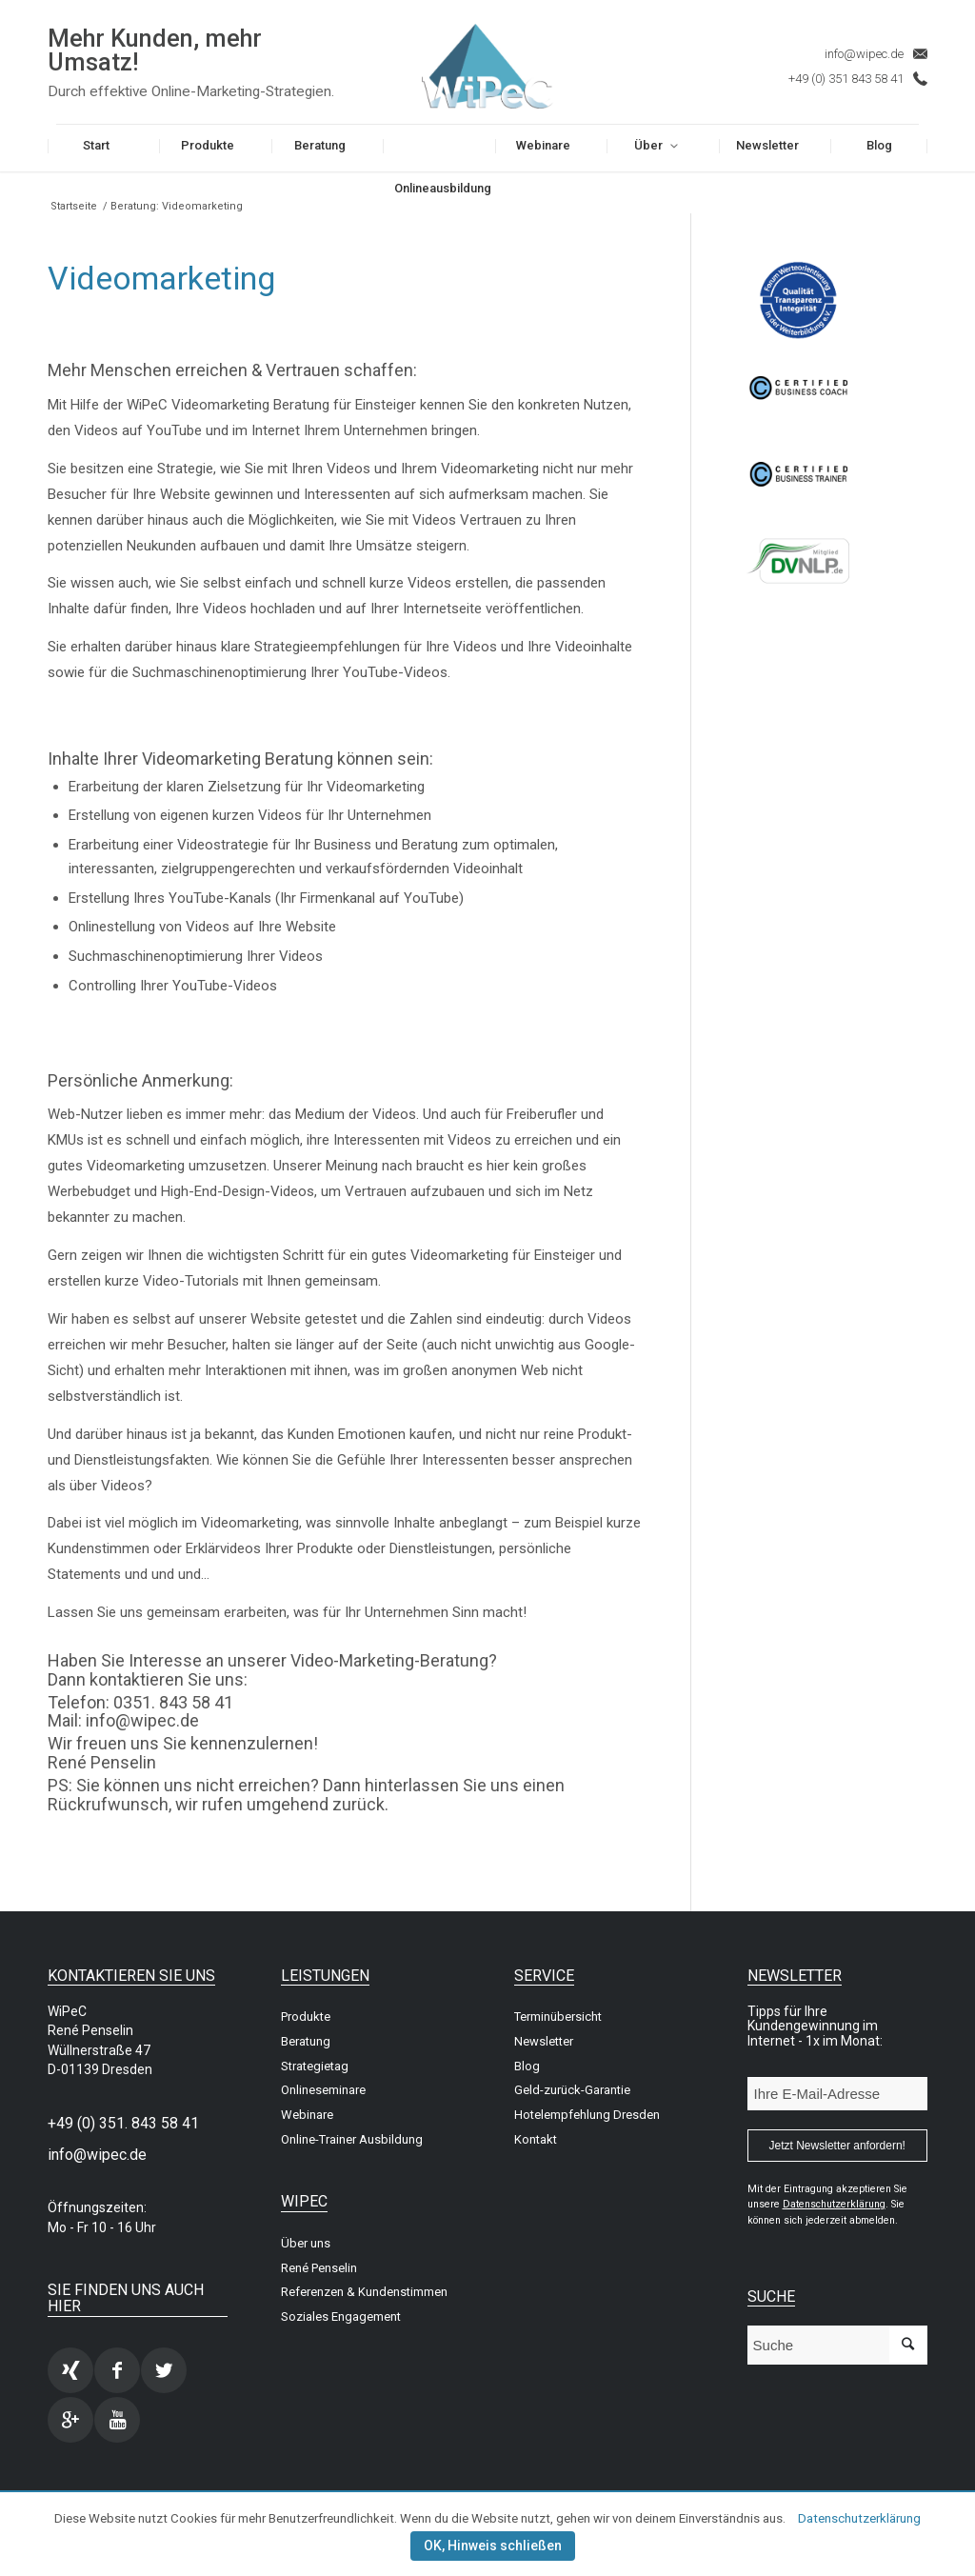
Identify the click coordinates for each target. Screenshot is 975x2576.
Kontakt (535, 2139)
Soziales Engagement (341, 2316)
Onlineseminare (323, 2090)
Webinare (307, 2114)
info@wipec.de (864, 54)
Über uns (305, 2243)
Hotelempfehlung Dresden (587, 2114)
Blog (527, 2066)
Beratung (305, 2041)
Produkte (305, 2016)
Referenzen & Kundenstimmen (364, 2292)
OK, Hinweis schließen (493, 2545)
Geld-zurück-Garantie (572, 2090)
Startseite (73, 206)
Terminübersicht (558, 2016)
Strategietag (314, 2066)
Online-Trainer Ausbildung (352, 2139)
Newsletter (543, 2041)
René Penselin (319, 2268)
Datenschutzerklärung (859, 2518)
